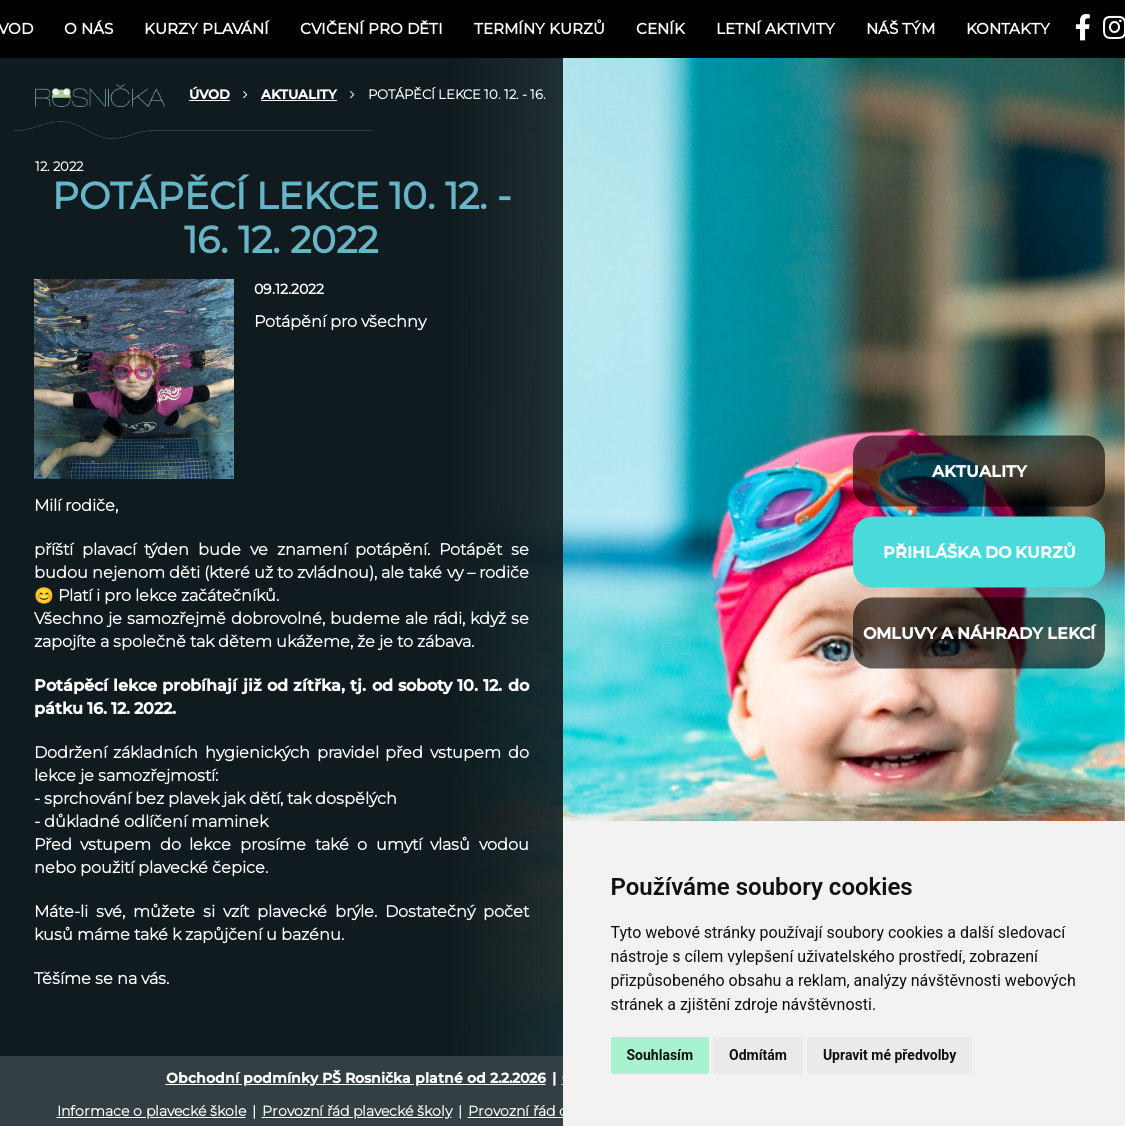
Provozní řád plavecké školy (357, 1111)
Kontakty (1008, 28)
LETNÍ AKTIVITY (775, 28)
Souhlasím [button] (660, 1055)
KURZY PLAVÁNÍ (206, 28)
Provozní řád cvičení (537, 1111)
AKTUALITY (299, 94)
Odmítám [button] (758, 1055)
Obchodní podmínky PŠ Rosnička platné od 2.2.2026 (356, 1078)
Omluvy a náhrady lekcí (979, 632)
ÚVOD (209, 94)
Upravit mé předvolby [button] (889, 1055)
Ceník (660, 28)
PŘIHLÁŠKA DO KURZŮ (979, 551)
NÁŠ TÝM (900, 28)
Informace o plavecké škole (151, 1111)
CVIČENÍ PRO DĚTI (371, 28)
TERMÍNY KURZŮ (539, 28)
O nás (88, 28)
